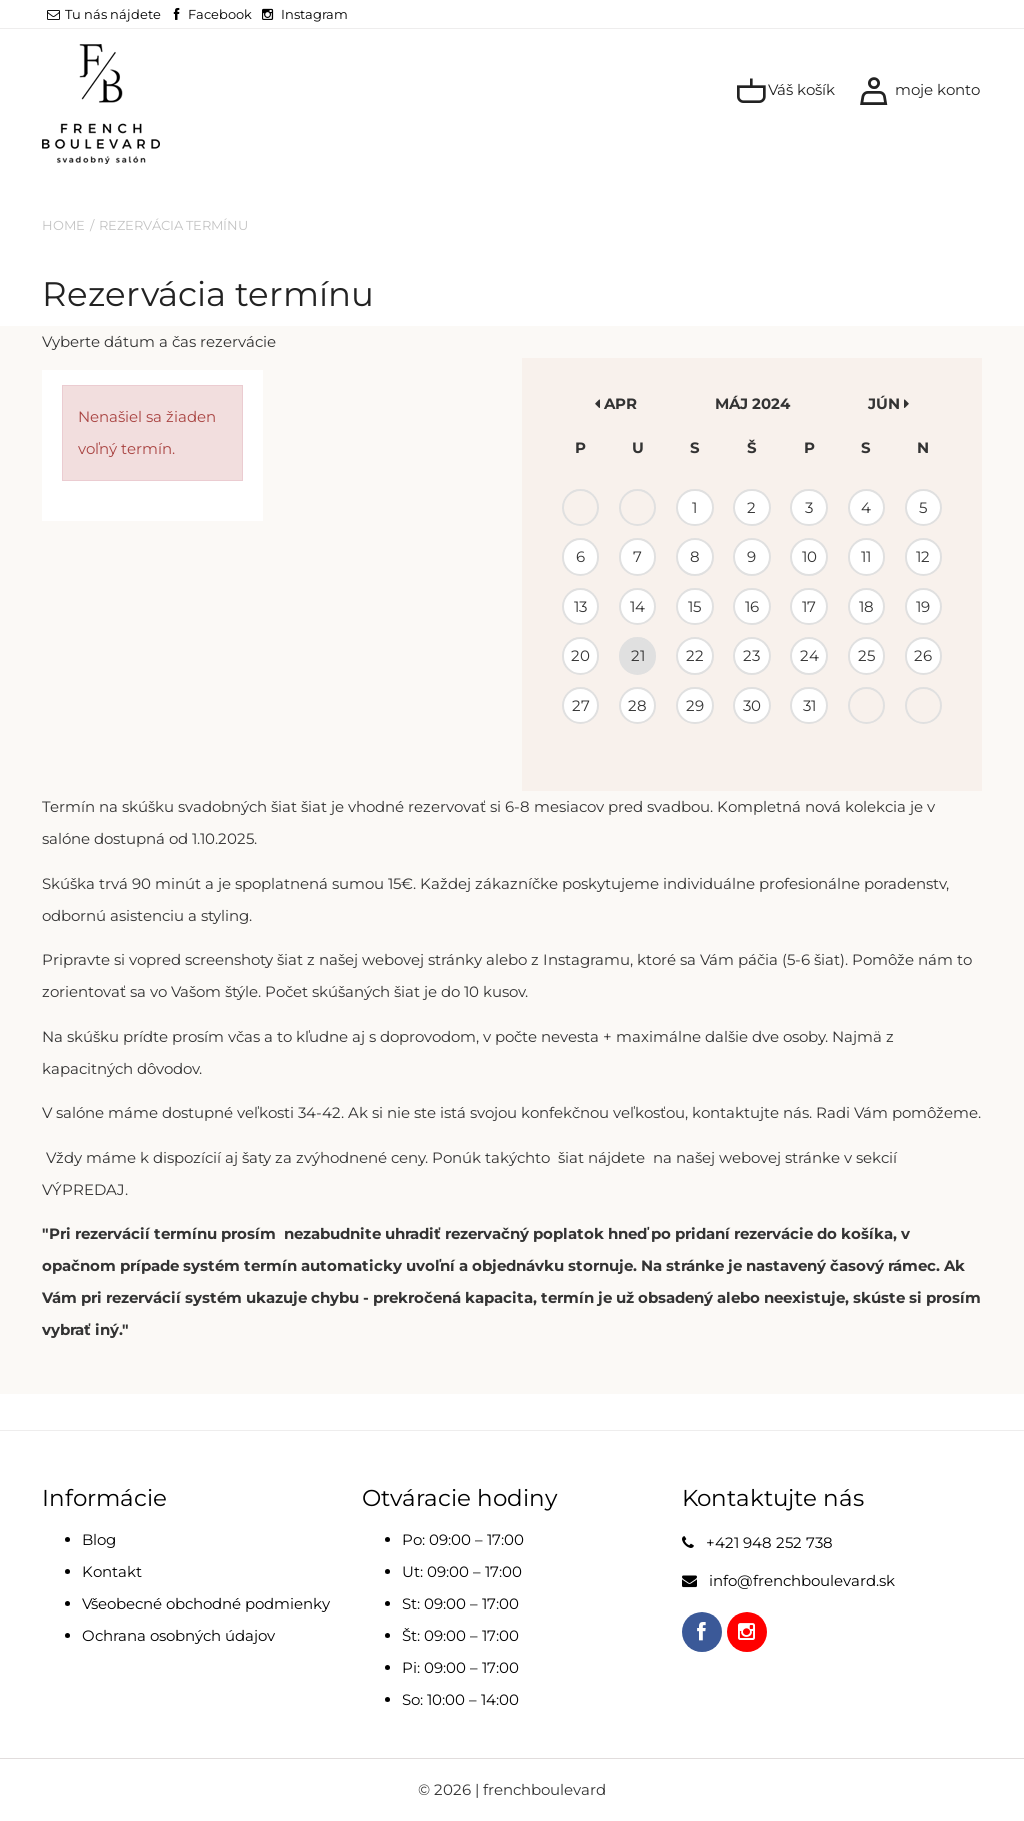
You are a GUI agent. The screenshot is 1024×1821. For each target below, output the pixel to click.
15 (694, 606)
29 (695, 705)
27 (581, 705)
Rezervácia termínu (173, 225)
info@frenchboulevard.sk (802, 1580)
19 (923, 606)
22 (695, 655)
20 (580, 655)
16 (752, 606)
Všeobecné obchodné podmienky (206, 1603)
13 (580, 606)
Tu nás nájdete (104, 14)
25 (866, 655)
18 (866, 606)
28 (637, 705)
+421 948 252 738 (769, 1542)
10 (809, 556)
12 (923, 556)
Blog (99, 1539)
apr (616, 403)
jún (888, 403)
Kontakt (112, 1571)
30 (752, 705)
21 (638, 655)
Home (63, 225)
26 (923, 655)
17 (809, 606)
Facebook (220, 14)
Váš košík (785, 91)
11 (866, 556)
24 (809, 655)
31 (809, 705)
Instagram (314, 14)
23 (751, 655)
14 (637, 606)
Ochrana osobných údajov (178, 1635)
